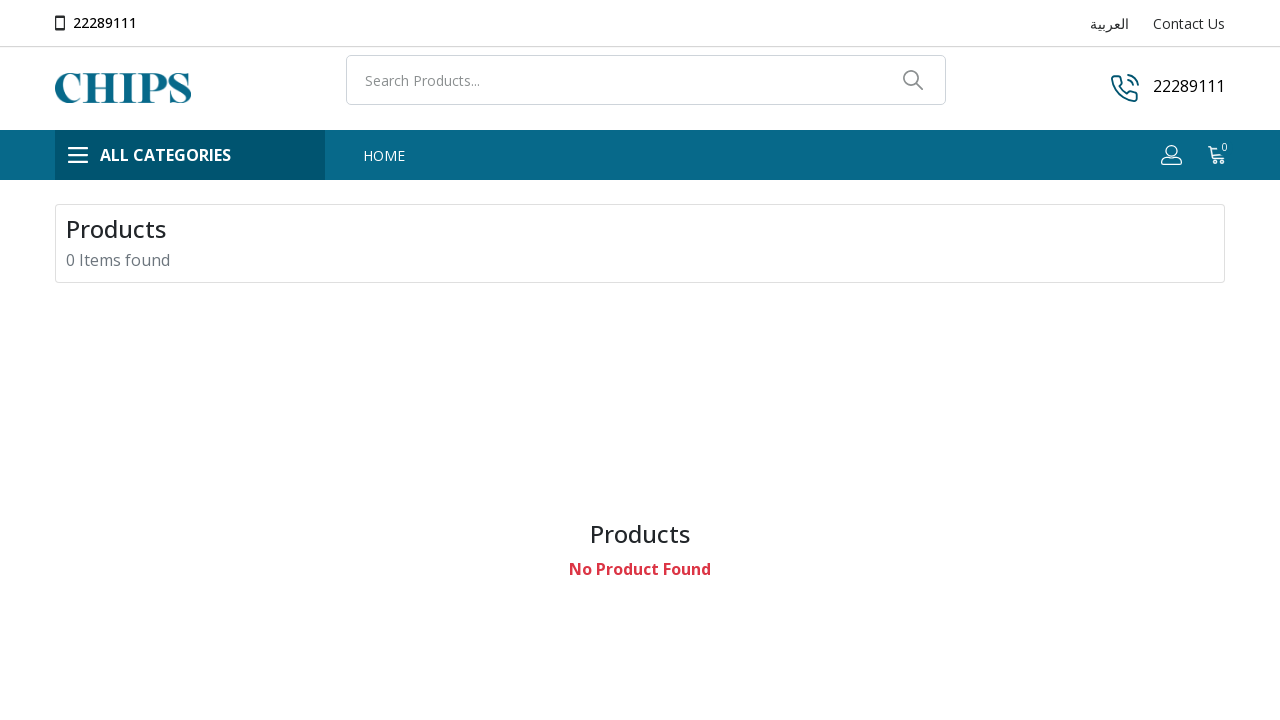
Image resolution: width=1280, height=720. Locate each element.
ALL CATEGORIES (149, 155)
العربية (1109, 23)
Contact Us (1189, 23)
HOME (384, 155)
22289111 (105, 22)
